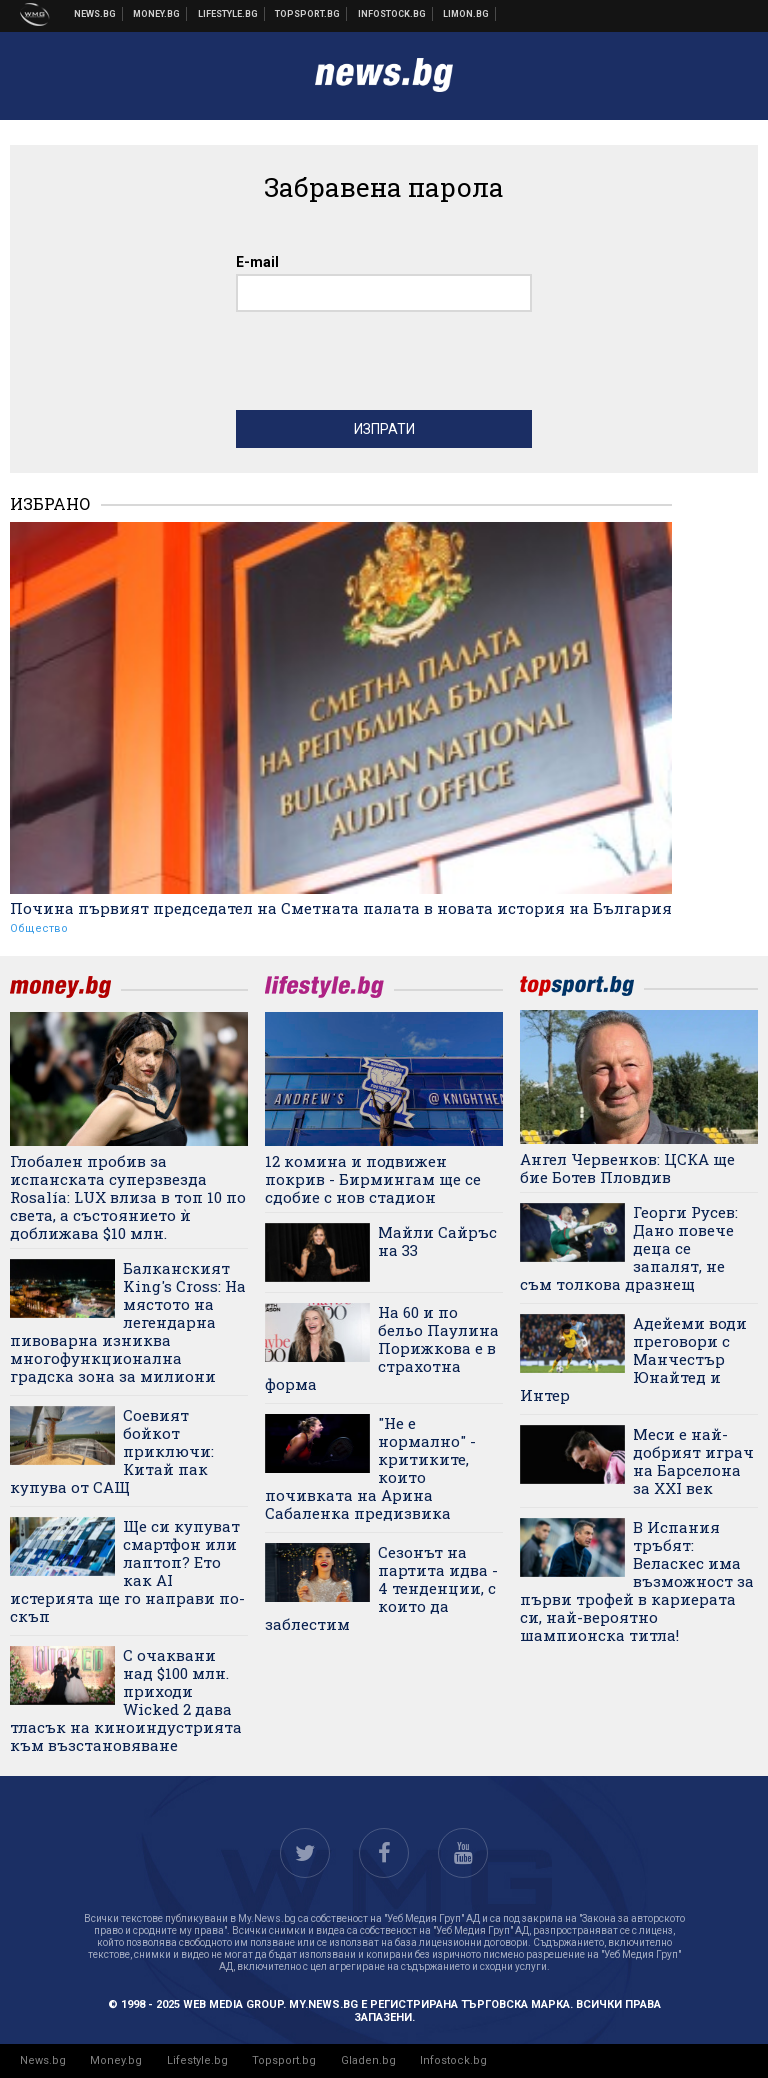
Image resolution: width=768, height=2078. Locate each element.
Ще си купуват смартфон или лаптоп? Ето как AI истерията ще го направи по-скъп (127, 1571)
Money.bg (116, 2060)
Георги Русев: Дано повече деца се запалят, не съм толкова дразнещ (629, 1248)
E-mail (257, 262)
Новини (95, 14)
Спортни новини (308, 14)
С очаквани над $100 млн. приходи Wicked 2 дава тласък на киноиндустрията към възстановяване (126, 1700)
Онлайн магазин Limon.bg (466, 14)
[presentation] (388, 366)
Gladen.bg (368, 2060)
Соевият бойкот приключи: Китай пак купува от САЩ (112, 1451)
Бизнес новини (157, 14)
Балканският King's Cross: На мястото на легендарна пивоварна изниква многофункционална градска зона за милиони (128, 1322)
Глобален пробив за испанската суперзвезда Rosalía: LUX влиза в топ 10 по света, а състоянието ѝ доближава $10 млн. (128, 1197)
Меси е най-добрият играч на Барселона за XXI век (693, 1461)
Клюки (228, 14)
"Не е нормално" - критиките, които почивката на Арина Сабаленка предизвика (370, 1468)
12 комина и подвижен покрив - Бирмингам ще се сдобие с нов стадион (373, 1179)
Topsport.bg (284, 2060)
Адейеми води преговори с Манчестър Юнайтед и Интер (633, 1359)
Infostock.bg (453, 2060)
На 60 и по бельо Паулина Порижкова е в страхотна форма (382, 1348)
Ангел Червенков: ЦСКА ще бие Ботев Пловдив (627, 1168)
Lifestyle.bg (197, 2060)
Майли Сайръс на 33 (437, 1241)
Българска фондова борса (392, 14)
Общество (39, 928)
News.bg (43, 2060)
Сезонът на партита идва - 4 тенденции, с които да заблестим (381, 1588)
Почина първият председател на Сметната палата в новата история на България (341, 908)
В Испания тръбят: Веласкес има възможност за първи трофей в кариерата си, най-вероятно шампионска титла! (637, 1581)
